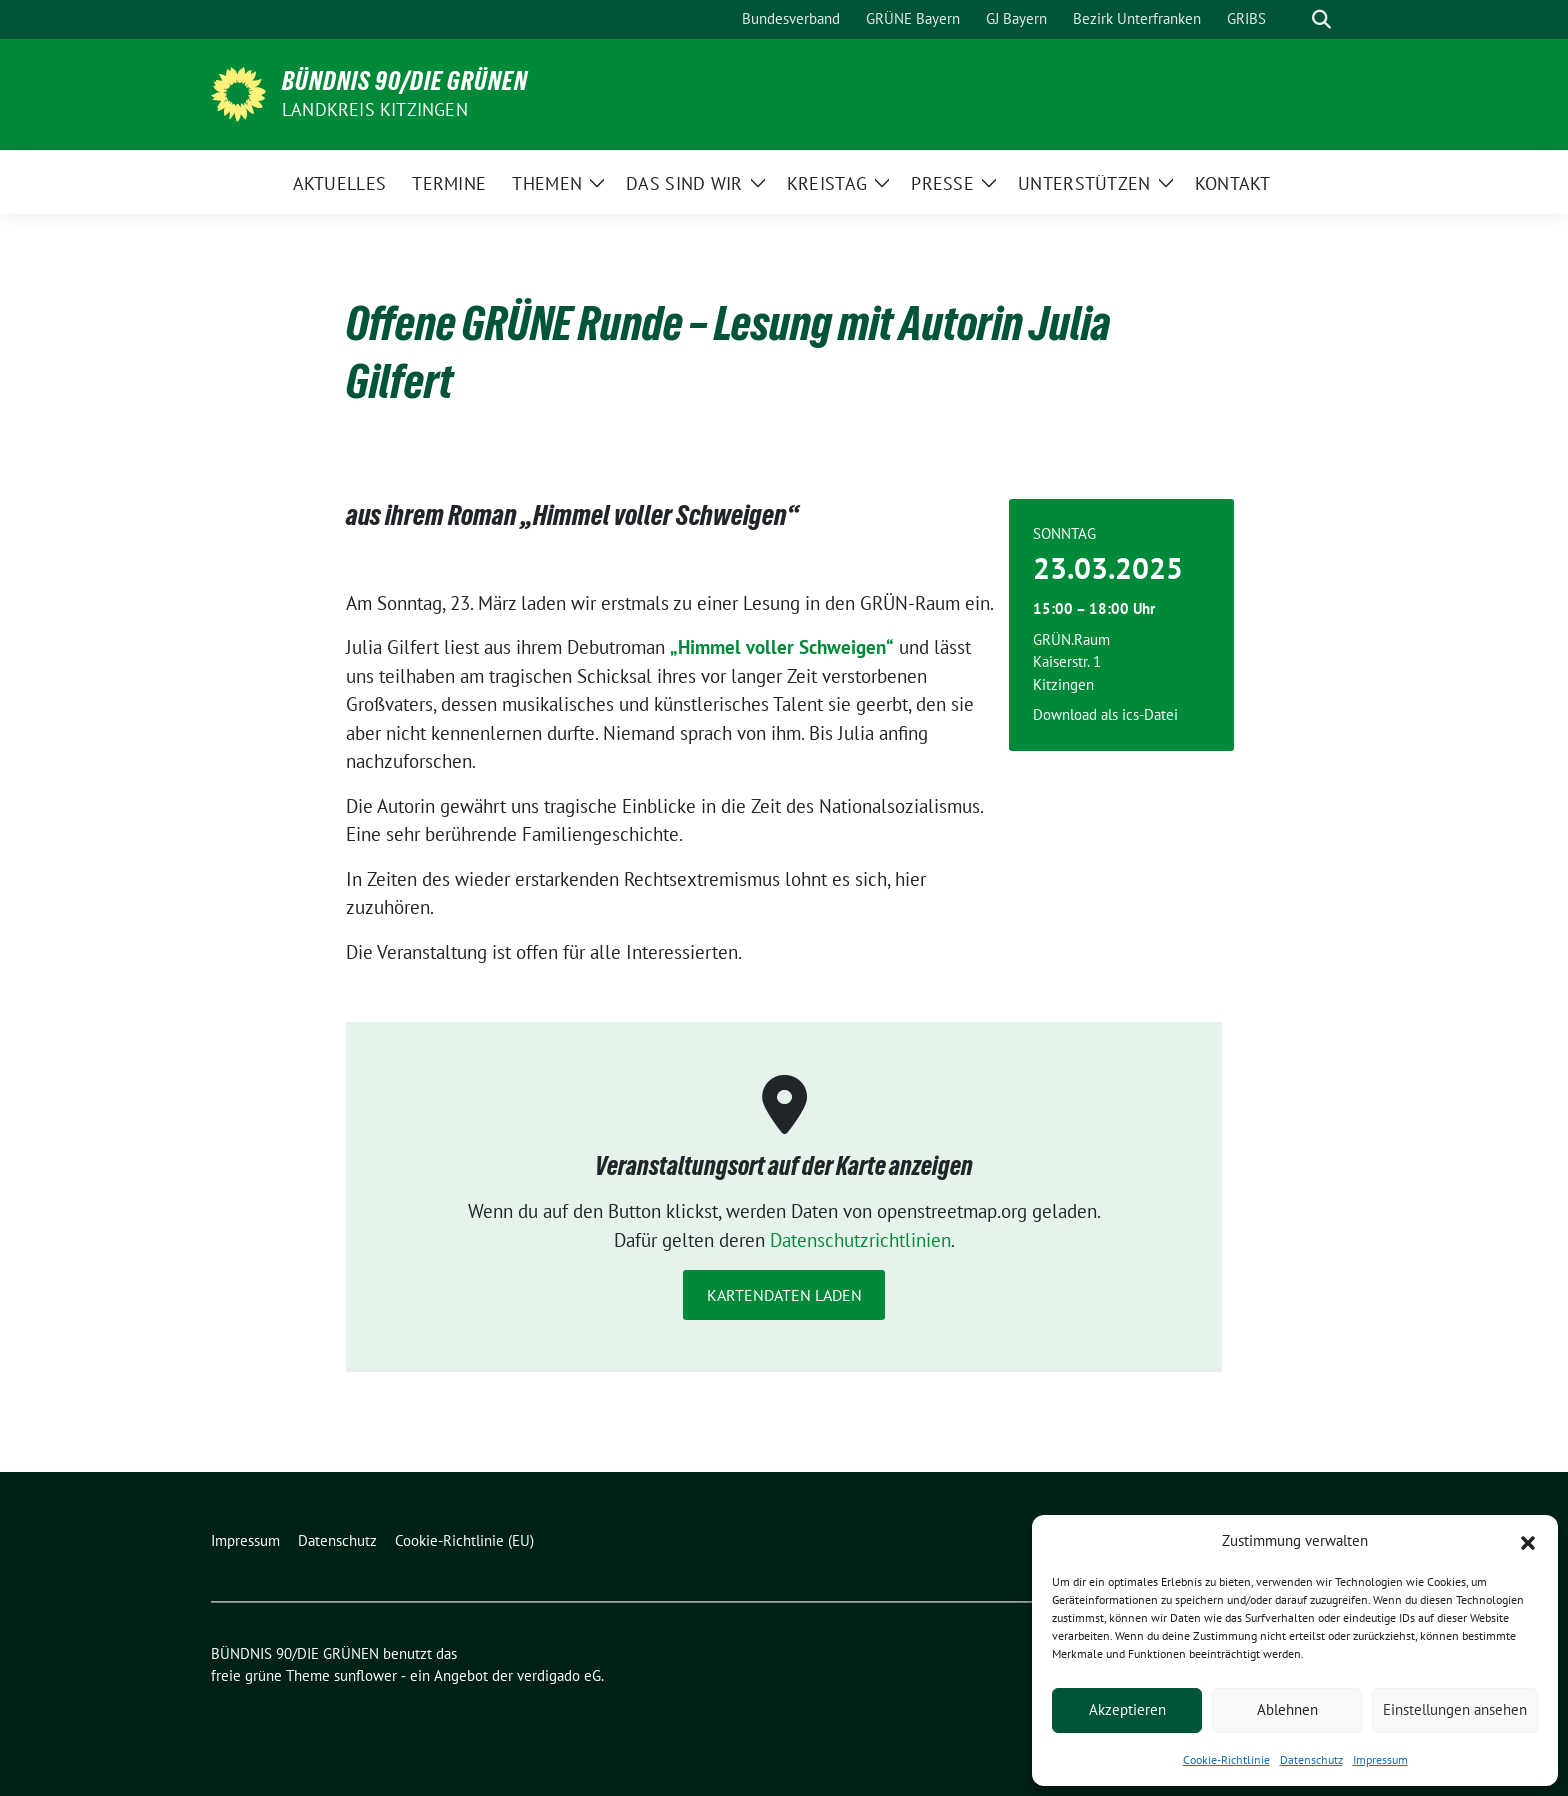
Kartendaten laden (784, 1295)
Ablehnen (1287, 1709)
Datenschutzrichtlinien (860, 1240)
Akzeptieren (1127, 1709)
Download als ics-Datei (1105, 714)
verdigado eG (559, 1675)
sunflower (365, 1675)
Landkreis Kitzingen (375, 109)
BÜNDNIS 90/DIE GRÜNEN (405, 81)
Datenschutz (1311, 1759)
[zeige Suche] (1321, 19)
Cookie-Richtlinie (1226, 1759)
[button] (1528, 1541)
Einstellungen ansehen (1455, 1709)
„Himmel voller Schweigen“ (782, 647)
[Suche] (1293, 19)
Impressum (1380, 1759)
